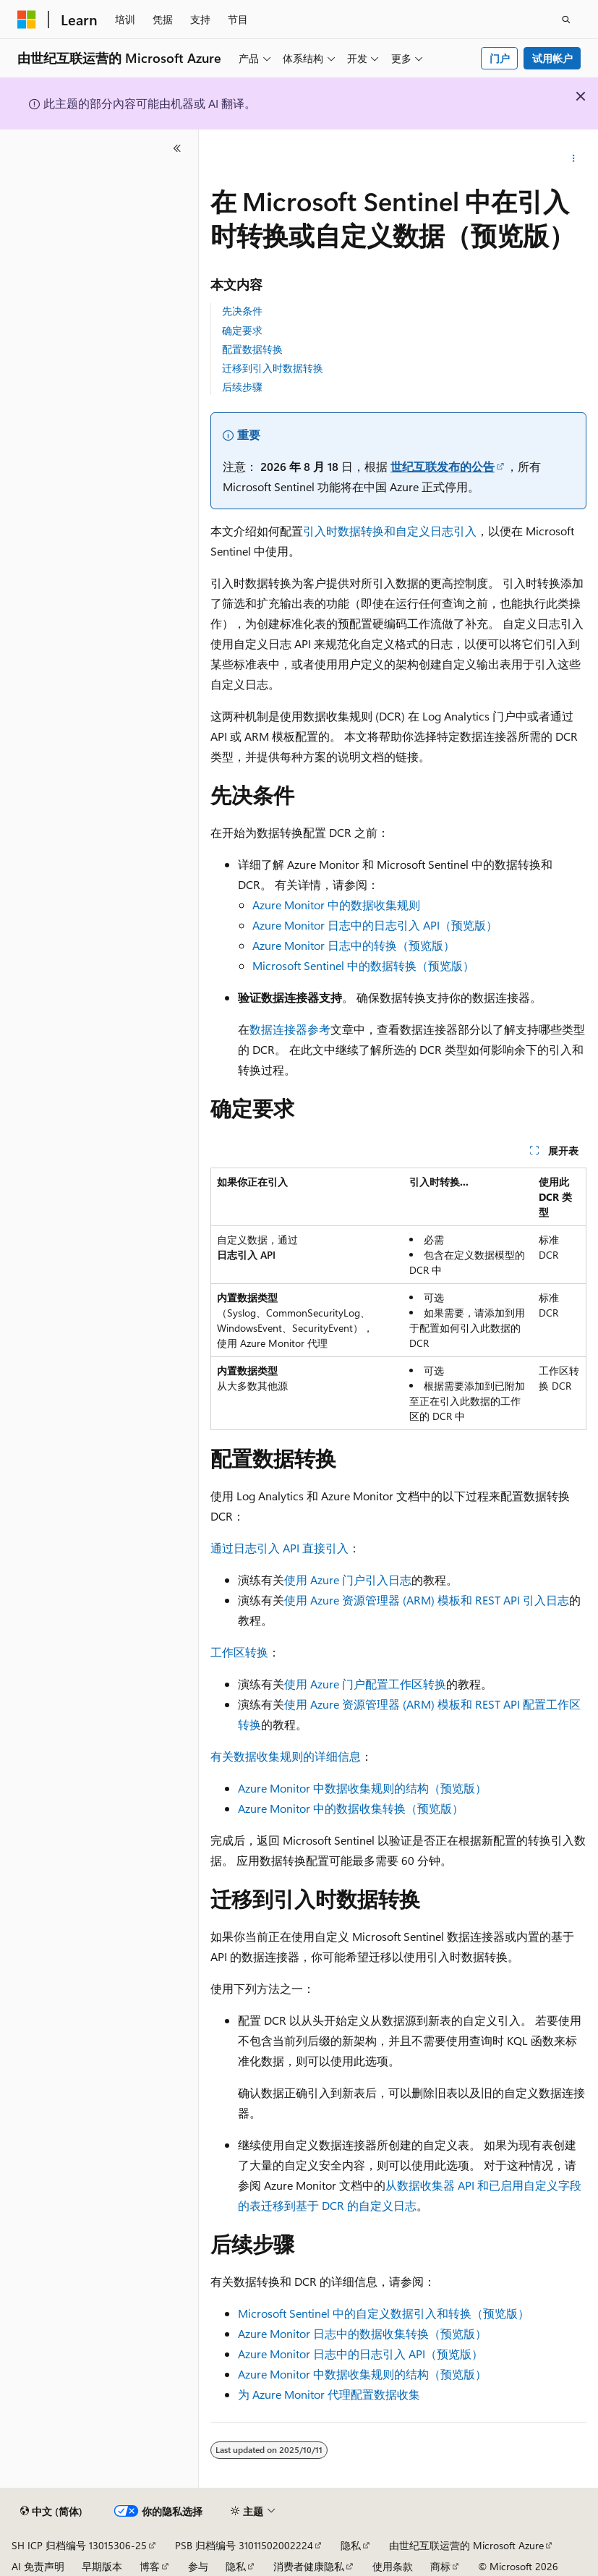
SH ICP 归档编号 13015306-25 (79, 2545)
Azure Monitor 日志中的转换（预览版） (353, 945)
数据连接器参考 (289, 1029)
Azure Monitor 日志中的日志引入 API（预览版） (374, 924)
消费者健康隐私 (308, 2566)
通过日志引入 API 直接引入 (279, 1547)
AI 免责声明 (38, 2566)
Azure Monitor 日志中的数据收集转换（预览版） (362, 2333)
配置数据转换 (252, 349)
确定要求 (242, 330)
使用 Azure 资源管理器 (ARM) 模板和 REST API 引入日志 (426, 1599)
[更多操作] (573, 158)
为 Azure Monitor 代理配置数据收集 (329, 2394)
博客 (150, 2566)
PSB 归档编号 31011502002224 (244, 2545)
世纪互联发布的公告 (442, 466)
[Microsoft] (26, 19)
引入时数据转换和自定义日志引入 (390, 530)
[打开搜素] (566, 20)
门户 (500, 58)
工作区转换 (239, 1651)
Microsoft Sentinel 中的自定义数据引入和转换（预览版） (383, 2313)
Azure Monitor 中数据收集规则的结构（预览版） (362, 1787)
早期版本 (102, 2566)
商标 (440, 2566)
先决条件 (242, 311)
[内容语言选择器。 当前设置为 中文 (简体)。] (51, 2511)
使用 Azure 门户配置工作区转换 (365, 1683)
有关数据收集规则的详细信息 (285, 1756)
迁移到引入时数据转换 (272, 368)
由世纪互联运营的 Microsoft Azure (466, 2545)
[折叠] (177, 148)
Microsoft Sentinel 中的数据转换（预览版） (363, 965)
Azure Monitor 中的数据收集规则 (336, 904)
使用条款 (392, 2566)
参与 (198, 2566)
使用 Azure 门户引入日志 (347, 1579)
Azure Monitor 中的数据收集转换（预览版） (351, 1808)
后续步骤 (242, 387)
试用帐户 (552, 58)
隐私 (351, 2545)
